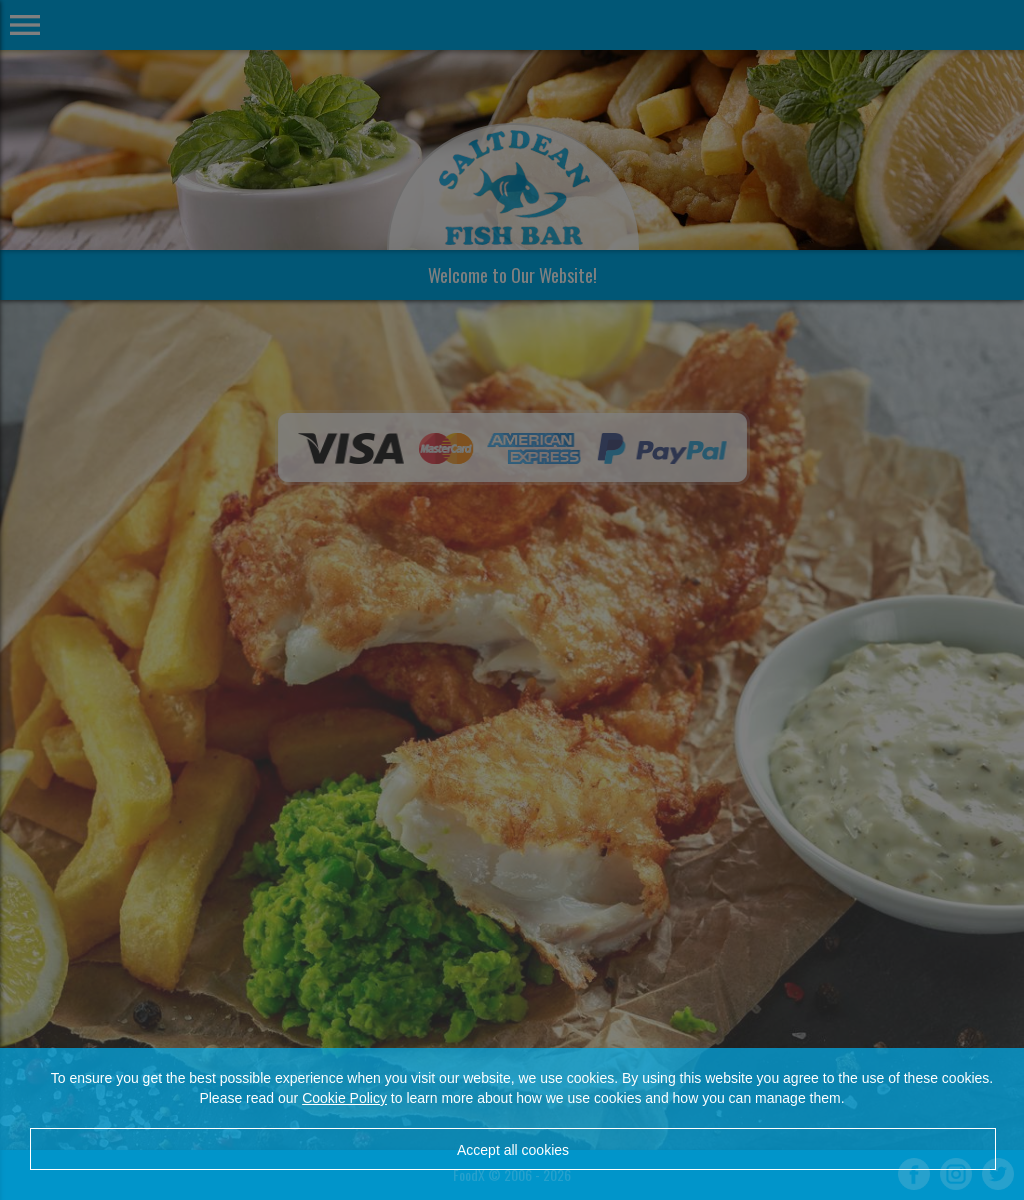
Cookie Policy (344, 1098)
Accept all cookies (513, 1150)
